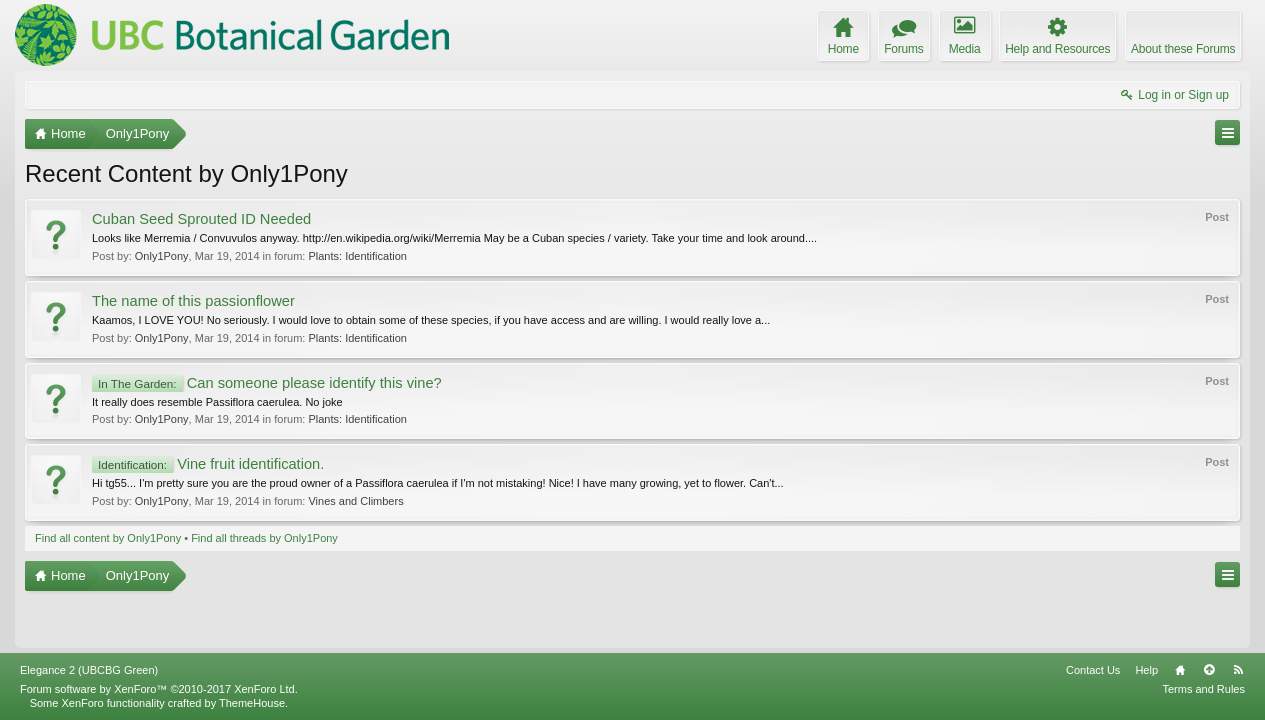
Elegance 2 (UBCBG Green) (89, 670)
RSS (1238, 670)
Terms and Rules (1203, 689)
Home (1180, 670)
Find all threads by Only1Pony (264, 538)
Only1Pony (162, 256)
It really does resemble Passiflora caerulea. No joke (217, 402)
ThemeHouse (252, 703)
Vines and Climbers (355, 501)
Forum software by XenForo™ (159, 689)
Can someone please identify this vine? (267, 383)
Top (1209, 670)
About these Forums (1183, 49)
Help (1146, 670)
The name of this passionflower (193, 301)
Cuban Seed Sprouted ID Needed (201, 219)
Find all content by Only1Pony (108, 538)
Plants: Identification (357, 256)
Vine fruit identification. (208, 464)
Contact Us (1093, 670)
